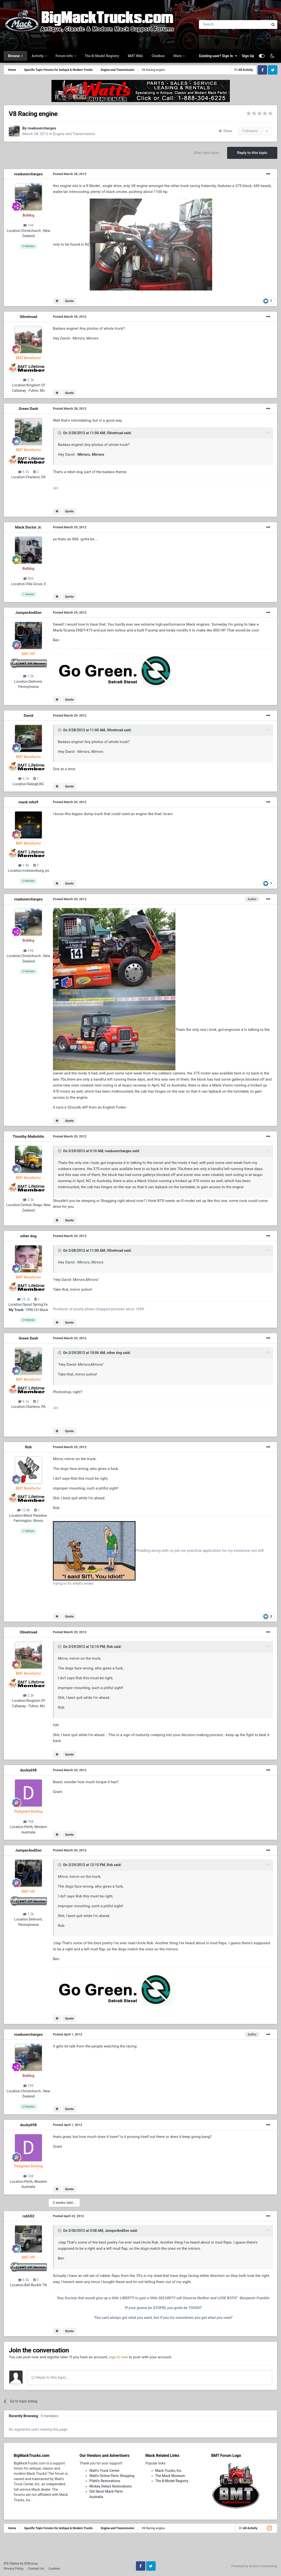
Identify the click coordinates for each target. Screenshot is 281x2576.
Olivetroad (28, 317)
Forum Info (65, 56)
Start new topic (206, 153)
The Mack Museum (170, 2476)
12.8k (23, 1510)
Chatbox (158, 56)
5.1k (23, 472)
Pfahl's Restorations (104, 2481)
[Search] (221, 24)
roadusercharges (41, 128)
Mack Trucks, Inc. (169, 2471)
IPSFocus (31, 2563)
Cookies (54, 2568)
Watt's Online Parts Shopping (111, 2476)
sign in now (118, 2357)
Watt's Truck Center (104, 2471)
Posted (69, 174)
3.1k (23, 779)
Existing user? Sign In (218, 56)
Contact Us (36, 2568)
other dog (28, 1236)
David (28, 715)
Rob (28, 1447)
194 (28, 225)
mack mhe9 (28, 802)
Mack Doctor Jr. (28, 527)
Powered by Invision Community (254, 2566)
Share (225, 131)
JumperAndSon (28, 612)
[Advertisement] (140, 2549)
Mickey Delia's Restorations (110, 2486)
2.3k (28, 380)
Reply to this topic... (50, 2377)
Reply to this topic (252, 153)
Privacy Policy (14, 2568)
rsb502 (29, 2216)
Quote (69, 301)
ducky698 (28, 1770)
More (178, 56)
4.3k (23, 2280)
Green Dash (28, 408)
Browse (14, 56)
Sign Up (248, 56)
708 (28, 1822)
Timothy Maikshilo (28, 1136)
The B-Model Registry (102, 56)
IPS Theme (11, 2563)
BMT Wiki (135, 56)
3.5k (28, 1200)
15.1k (23, 1299)
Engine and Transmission (74, 134)
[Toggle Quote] (60, 433)
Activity (38, 56)
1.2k (28, 676)
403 (28, 579)
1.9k (23, 865)
